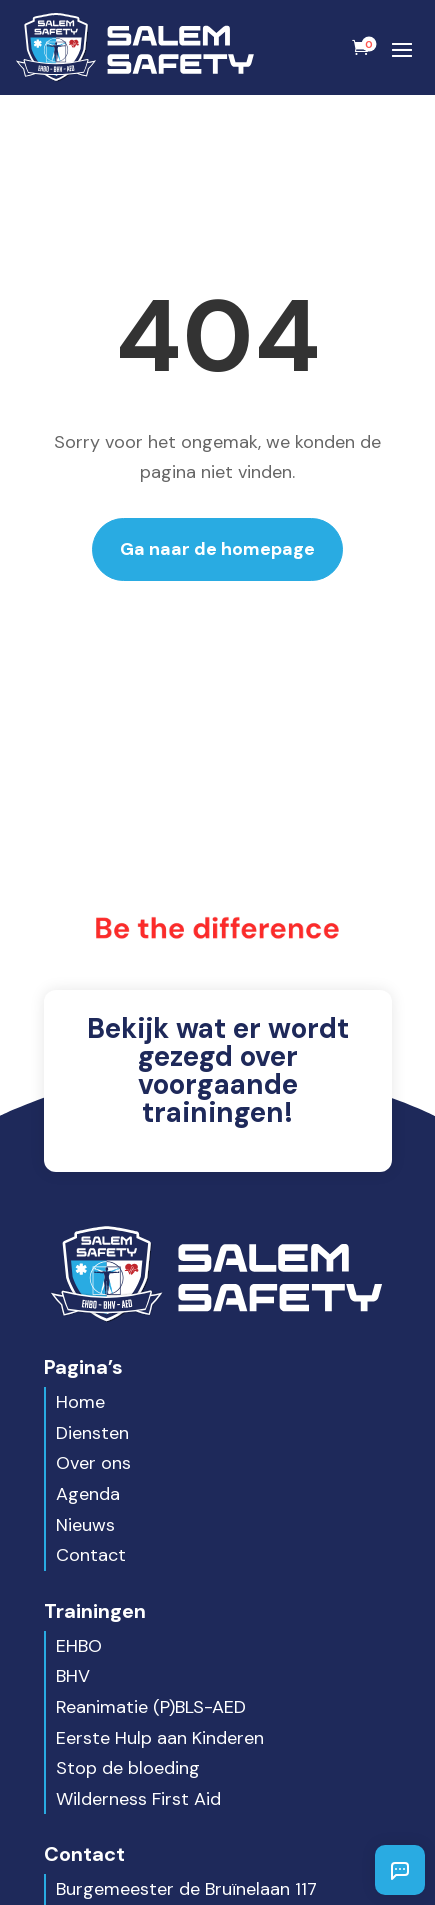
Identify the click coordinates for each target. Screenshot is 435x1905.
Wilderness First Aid (138, 1799)
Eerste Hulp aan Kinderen (160, 1738)
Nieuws (85, 1525)
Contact (91, 1555)
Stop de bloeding (128, 1768)
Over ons (93, 1463)
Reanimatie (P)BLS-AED (151, 1707)
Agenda (88, 1494)
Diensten (92, 1433)
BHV (73, 1676)
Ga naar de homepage (217, 549)
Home (80, 1402)
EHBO (79, 1646)
